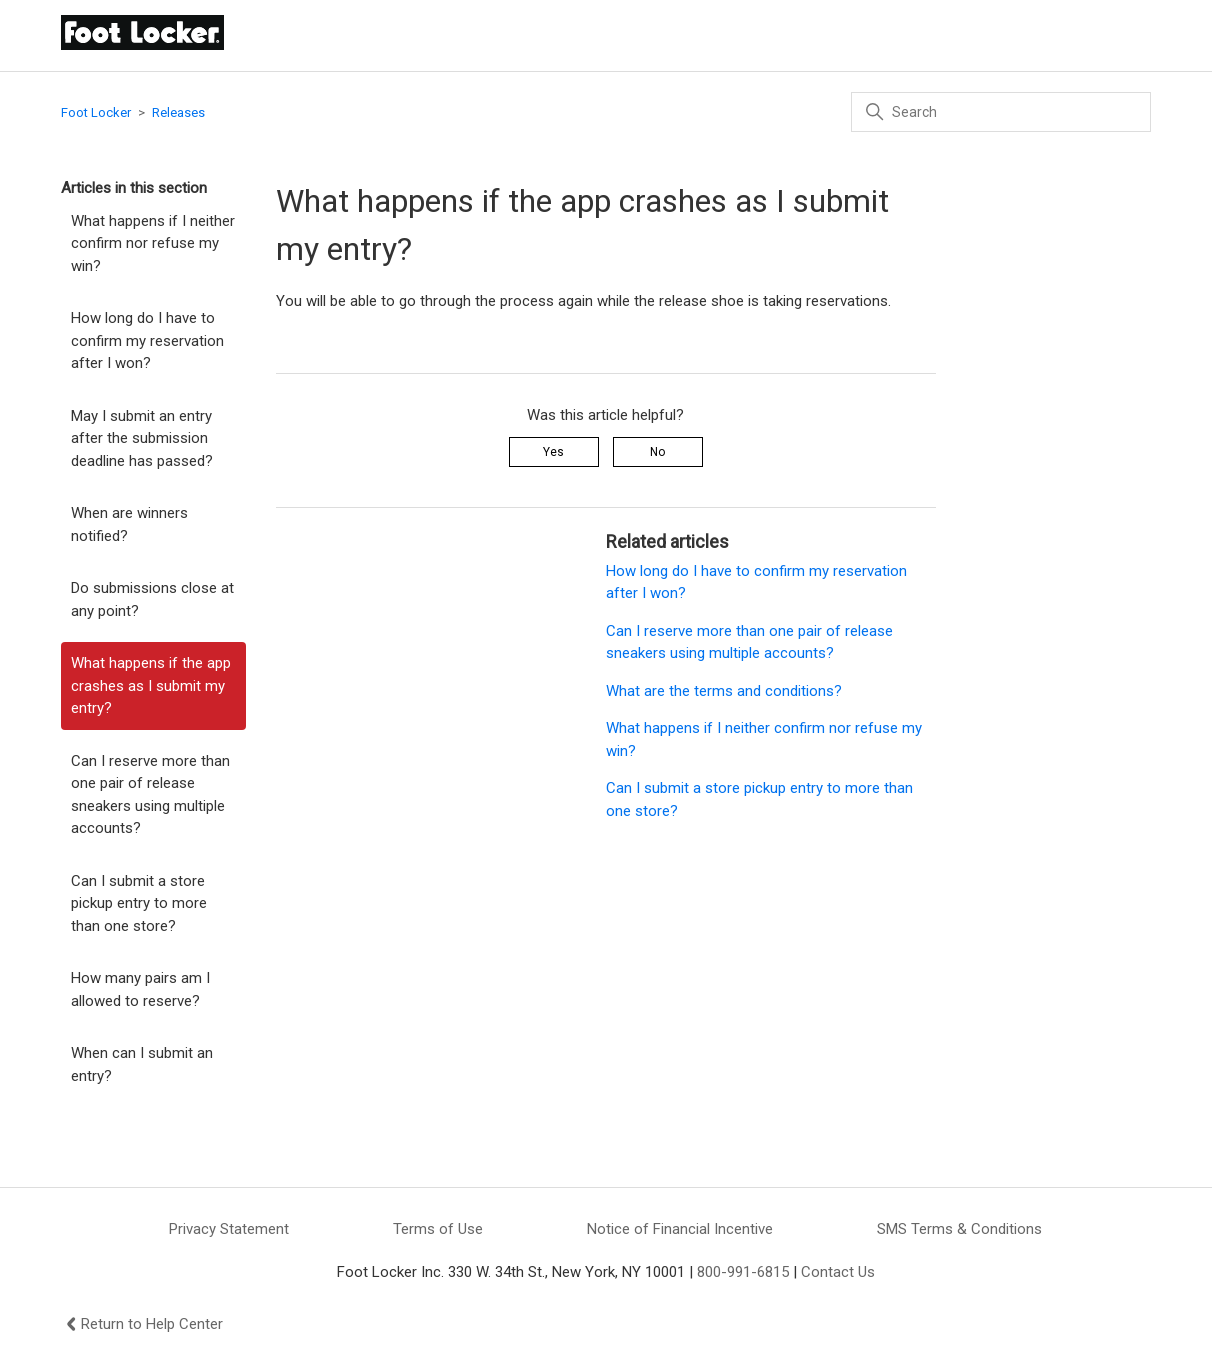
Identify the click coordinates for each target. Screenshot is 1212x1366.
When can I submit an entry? (142, 1064)
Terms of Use (438, 1229)
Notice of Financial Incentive (680, 1229)
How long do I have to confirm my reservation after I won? (147, 340)
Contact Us (838, 1272)
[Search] (1001, 112)
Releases (178, 112)
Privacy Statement (229, 1229)
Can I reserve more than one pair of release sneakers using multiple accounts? (150, 795)
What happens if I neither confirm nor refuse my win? (153, 243)
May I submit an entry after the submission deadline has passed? (142, 438)
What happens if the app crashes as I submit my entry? (151, 685)
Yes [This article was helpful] (553, 452)
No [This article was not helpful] (657, 452)
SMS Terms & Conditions (959, 1229)
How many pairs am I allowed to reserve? (140, 989)
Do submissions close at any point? (152, 599)
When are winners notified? (129, 524)
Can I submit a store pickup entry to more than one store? (139, 903)
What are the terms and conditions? (724, 691)
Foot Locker (96, 112)
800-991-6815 (743, 1272)
